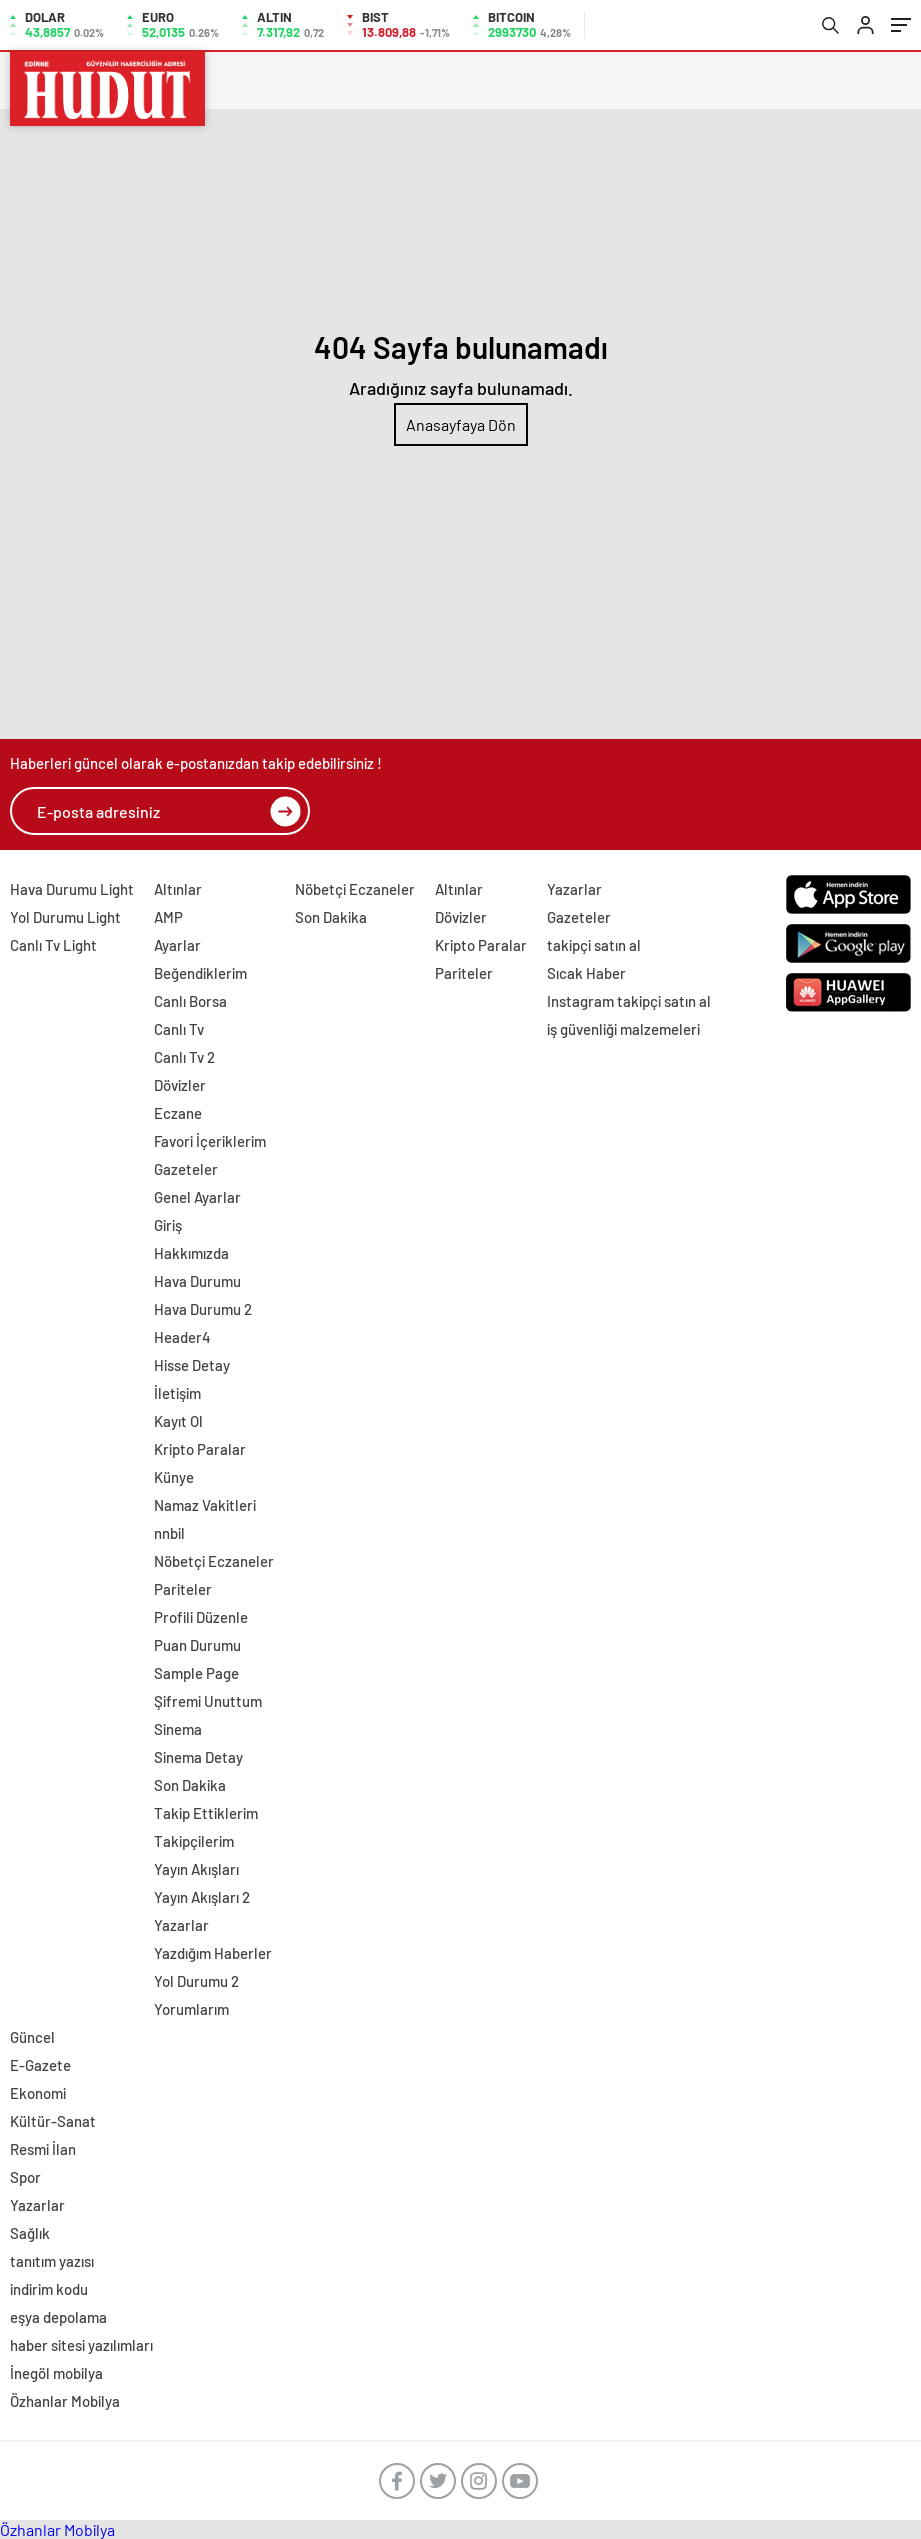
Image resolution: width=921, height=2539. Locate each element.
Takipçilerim (194, 1841)
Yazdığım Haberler (213, 1953)
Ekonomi (38, 2093)
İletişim (177, 1393)
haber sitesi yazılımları (81, 2345)
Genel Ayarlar (197, 1197)
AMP (168, 917)
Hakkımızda (191, 1253)
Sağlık (30, 2233)
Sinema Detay (198, 1757)
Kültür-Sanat (53, 2121)
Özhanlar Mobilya (65, 2401)
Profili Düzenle (201, 1617)
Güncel (32, 2037)
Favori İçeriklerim (210, 1141)
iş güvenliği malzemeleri (623, 1029)
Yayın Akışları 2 (202, 1897)
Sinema (178, 1729)
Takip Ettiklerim (206, 1813)
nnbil (169, 1533)
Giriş (168, 1225)
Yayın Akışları (196, 1869)
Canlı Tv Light (53, 945)
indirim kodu (49, 2289)
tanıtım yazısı (52, 2261)
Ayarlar (177, 945)
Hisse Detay (192, 1365)
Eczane (178, 1113)
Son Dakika (190, 1785)
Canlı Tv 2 (184, 1057)
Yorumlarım (191, 2009)
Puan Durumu (197, 1645)
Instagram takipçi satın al (629, 1001)
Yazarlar (181, 1925)
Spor (25, 2177)
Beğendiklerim (200, 973)
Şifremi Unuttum (208, 1701)
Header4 (182, 1337)
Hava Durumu (197, 1281)
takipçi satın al (594, 945)
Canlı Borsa (190, 1001)
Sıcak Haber (586, 973)
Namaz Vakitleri (205, 1505)
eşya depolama (58, 2317)
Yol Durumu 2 (196, 1981)
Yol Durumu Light (65, 917)
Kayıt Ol (178, 1421)
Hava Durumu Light (72, 889)
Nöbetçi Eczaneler (214, 1561)
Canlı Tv (179, 1029)
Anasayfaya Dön (461, 424)
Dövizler (180, 1085)
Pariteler (183, 1589)
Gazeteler (186, 1169)
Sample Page (196, 1673)
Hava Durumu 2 (203, 1309)
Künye (174, 1477)
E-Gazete (40, 2065)
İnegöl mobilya (56, 2373)
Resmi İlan (43, 2149)
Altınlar (178, 889)
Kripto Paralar (200, 1449)
